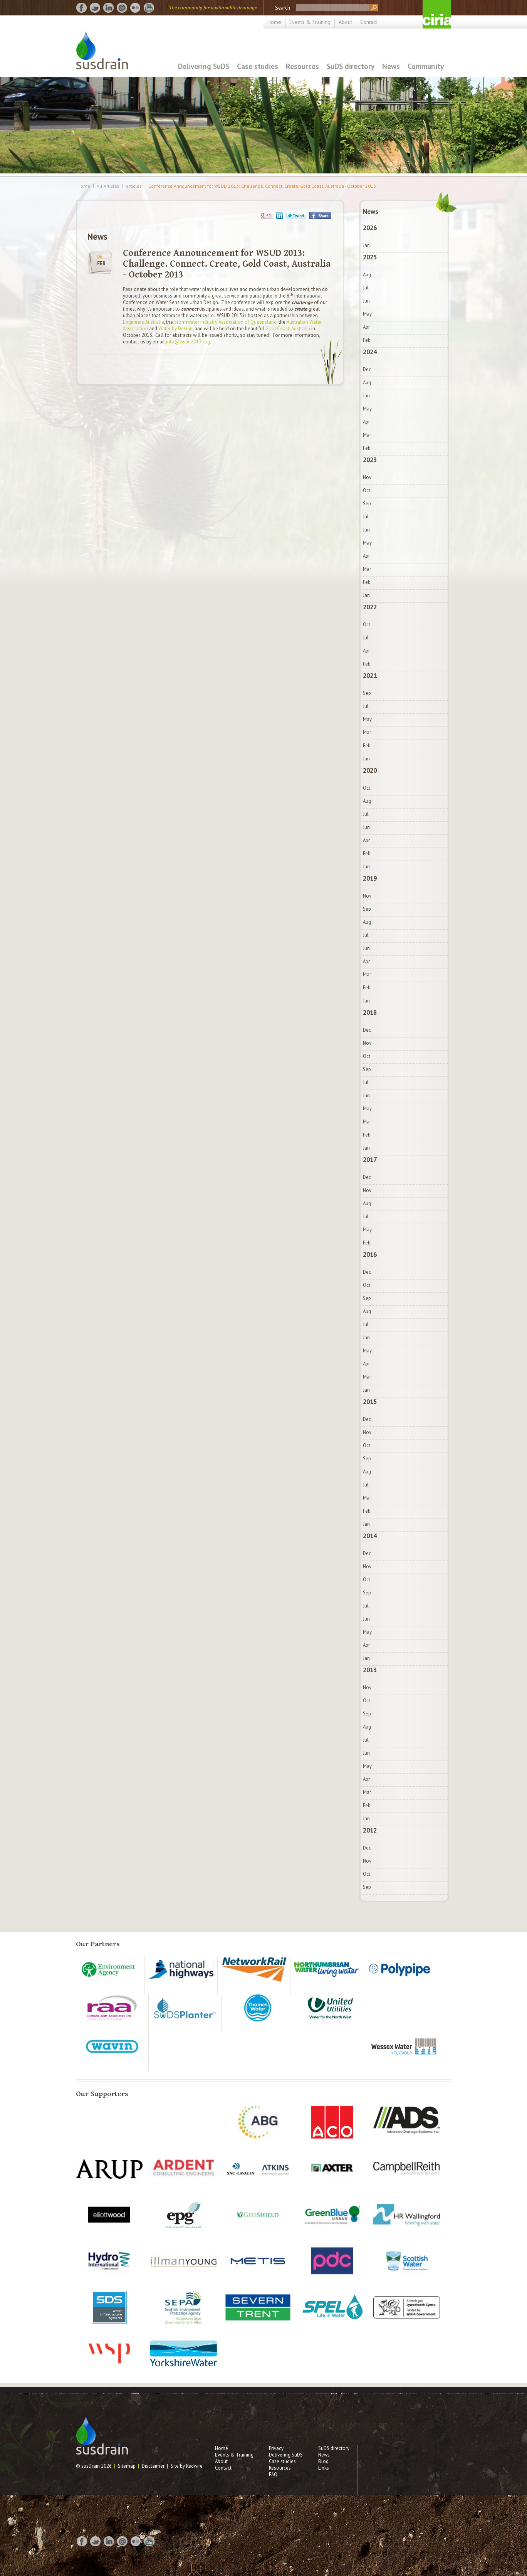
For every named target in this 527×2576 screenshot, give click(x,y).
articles (134, 186)
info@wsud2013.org (188, 341)
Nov (367, 477)
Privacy (276, 2448)
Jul (366, 287)
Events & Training (310, 21)
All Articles (108, 186)
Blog (323, 2461)
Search (282, 7)
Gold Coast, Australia (287, 328)
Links (323, 2468)
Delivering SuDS (203, 66)
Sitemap (127, 2466)
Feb (367, 340)
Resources (302, 66)
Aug (367, 274)
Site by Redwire (187, 2466)
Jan (366, 245)
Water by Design (175, 328)
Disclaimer (153, 2466)
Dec (367, 369)
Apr (366, 327)
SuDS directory (350, 66)
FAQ (273, 2474)
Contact (368, 21)
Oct (366, 490)
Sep (367, 503)
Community (426, 66)
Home (274, 21)
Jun (366, 301)
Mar (367, 435)
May (367, 314)
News (391, 66)
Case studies (257, 66)
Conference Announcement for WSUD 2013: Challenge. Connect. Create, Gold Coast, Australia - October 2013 (262, 186)
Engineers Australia (143, 322)
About (345, 21)
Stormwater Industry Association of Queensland (225, 322)
